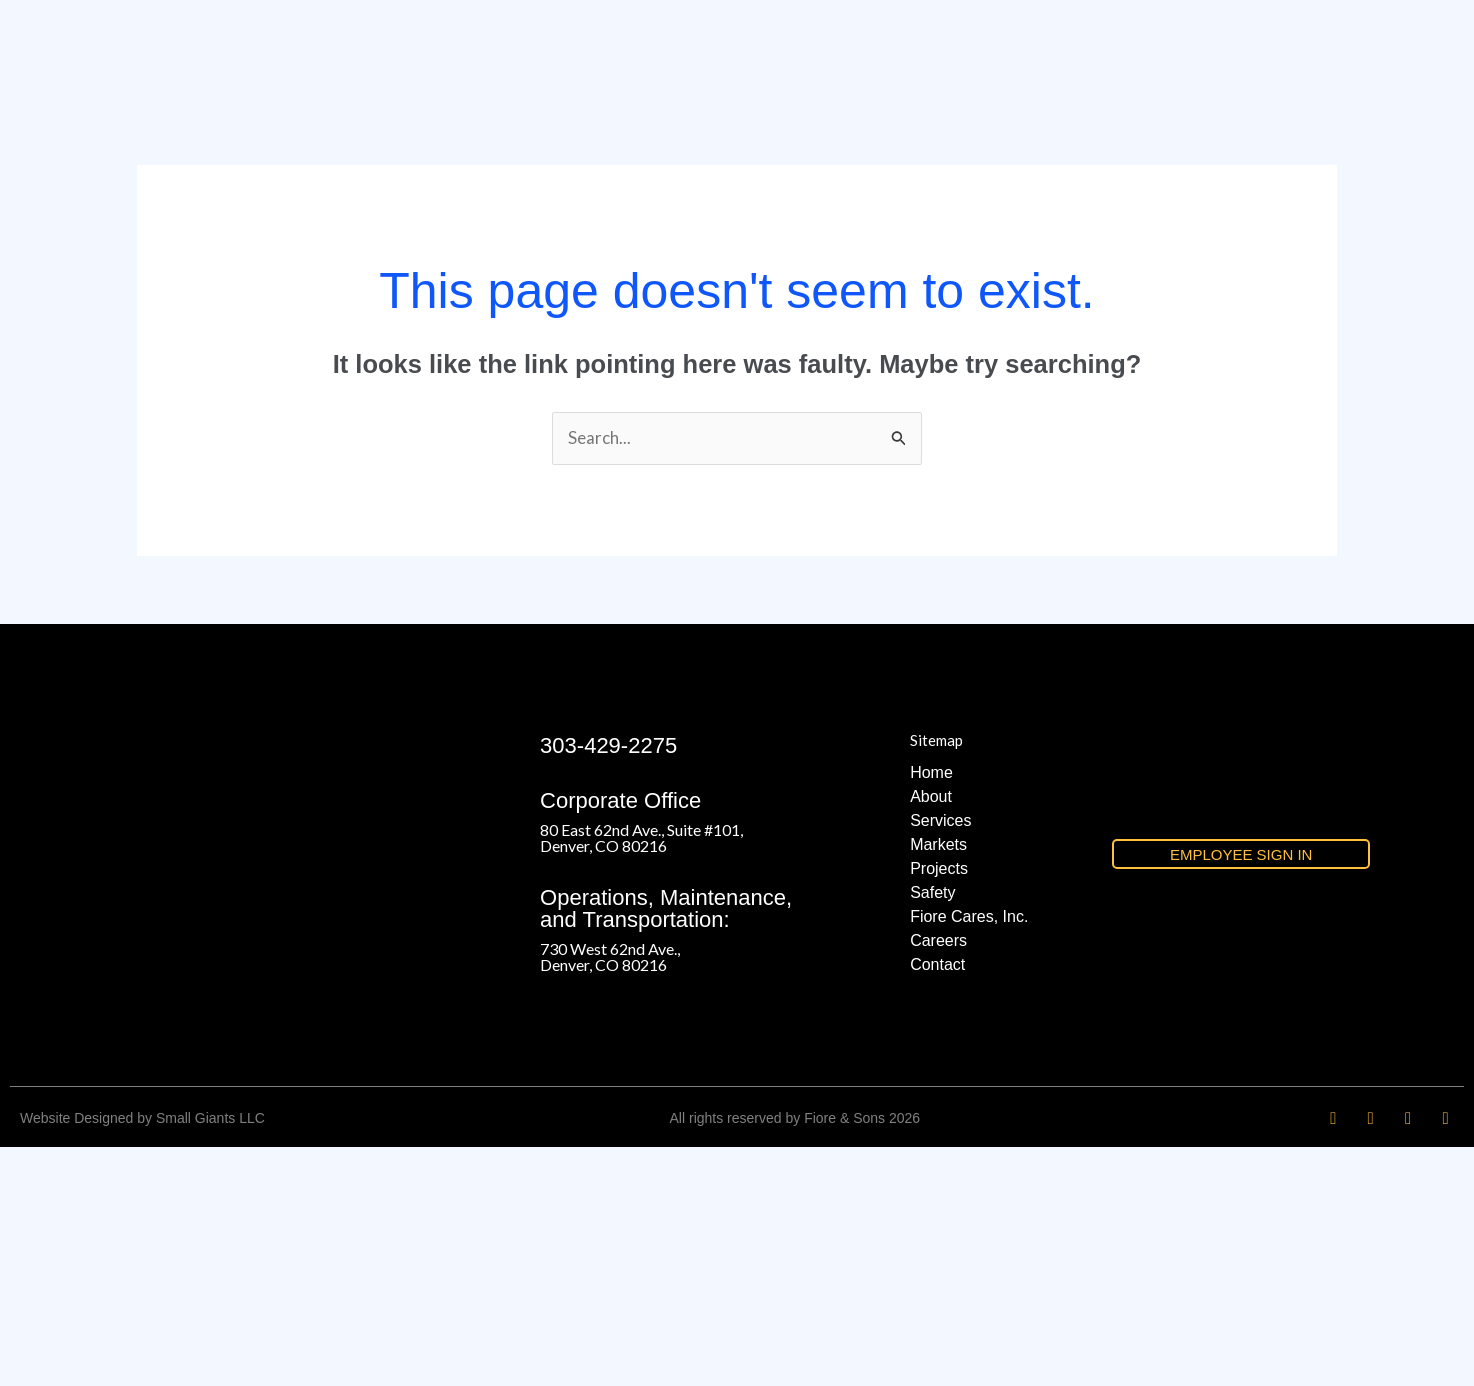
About (931, 1034)
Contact (937, 1202)
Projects (939, 1106)
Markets (938, 1082)
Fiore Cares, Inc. (969, 1154)
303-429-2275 (608, 983)
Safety (932, 1130)
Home (931, 1010)
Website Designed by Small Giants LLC (142, 1357)
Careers (938, 1178)
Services (940, 1058)
